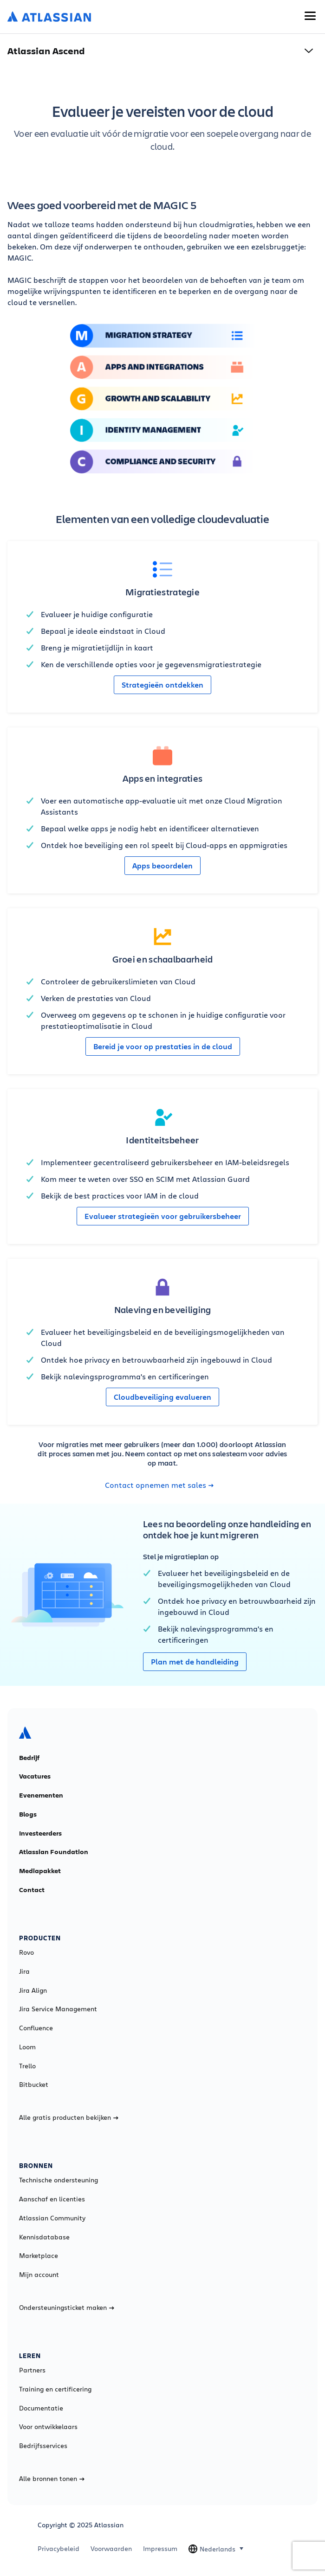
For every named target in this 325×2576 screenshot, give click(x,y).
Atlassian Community (52, 2218)
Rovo (26, 1952)
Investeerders (40, 1833)
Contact (32, 1890)
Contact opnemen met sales (159, 1485)
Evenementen (41, 1795)
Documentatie (41, 2408)
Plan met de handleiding (195, 1662)
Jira (24, 1971)
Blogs (28, 1814)
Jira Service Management (58, 2009)
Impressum (160, 2548)
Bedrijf (29, 1757)
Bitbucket (33, 2084)
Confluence (36, 2028)
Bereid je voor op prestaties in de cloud (162, 1046)
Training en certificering (55, 2389)
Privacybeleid (58, 2548)
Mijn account (39, 2274)
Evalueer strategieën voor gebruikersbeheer (162, 1216)
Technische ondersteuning (58, 2180)
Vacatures (35, 1776)
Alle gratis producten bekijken (68, 2117)
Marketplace (38, 2255)
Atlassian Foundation (53, 1851)
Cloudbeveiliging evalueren (162, 1397)
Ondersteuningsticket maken (66, 2307)
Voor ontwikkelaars (48, 2426)
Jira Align (33, 1990)
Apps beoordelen (162, 866)
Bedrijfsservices (43, 2445)
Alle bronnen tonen (51, 2478)
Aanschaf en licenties (52, 2199)
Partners (32, 2370)
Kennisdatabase (44, 2237)
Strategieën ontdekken (162, 685)
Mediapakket (40, 1871)
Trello (27, 2066)
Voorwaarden (111, 2548)
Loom (27, 2047)
